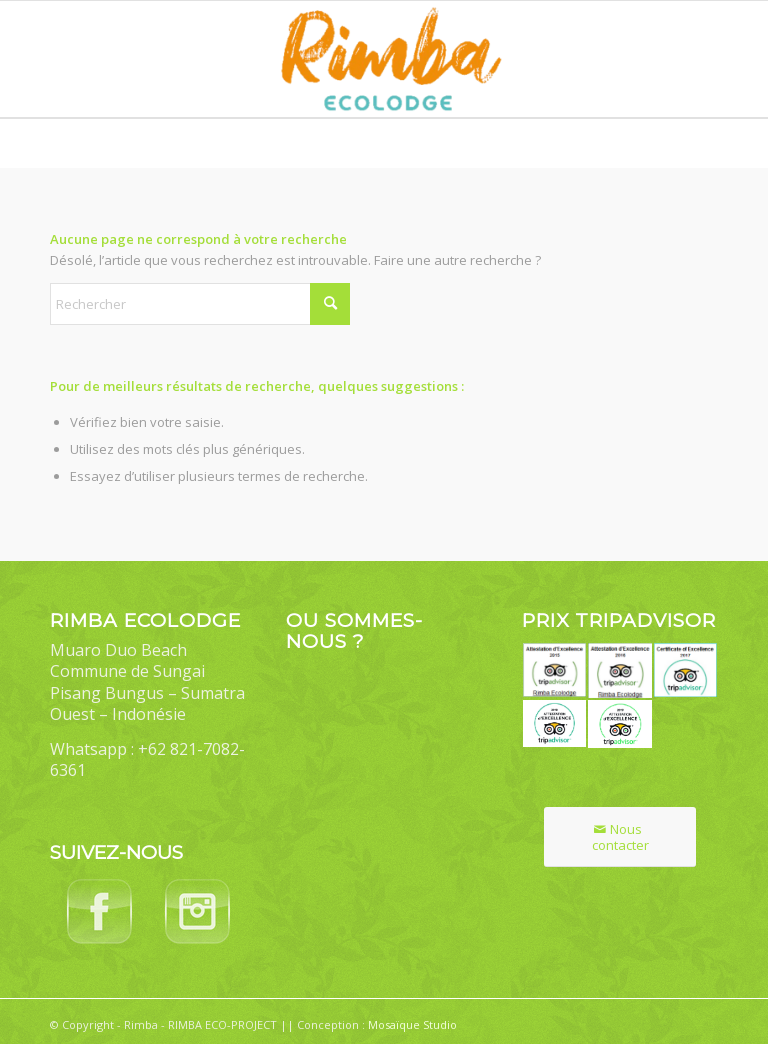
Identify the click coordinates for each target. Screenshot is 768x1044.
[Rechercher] (200, 304)
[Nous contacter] (620, 837)
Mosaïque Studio (412, 1024)
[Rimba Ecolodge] (384, 59)
